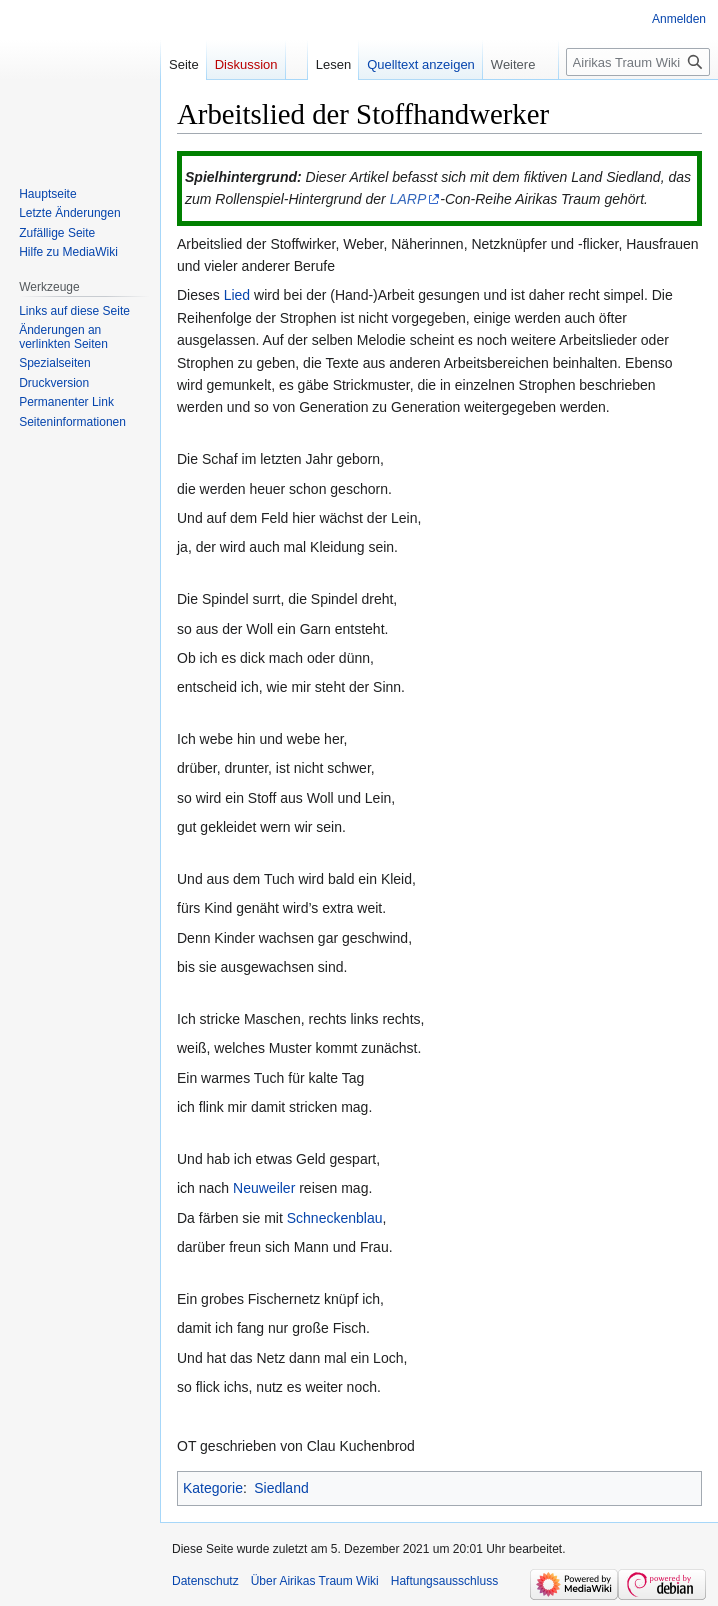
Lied (237, 295)
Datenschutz (205, 1581)
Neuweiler (264, 1188)
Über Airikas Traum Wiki (315, 1581)
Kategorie (213, 1488)
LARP (408, 199)
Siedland (281, 1488)
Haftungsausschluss (444, 1581)
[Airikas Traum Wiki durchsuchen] (638, 62)
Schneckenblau (335, 1218)
